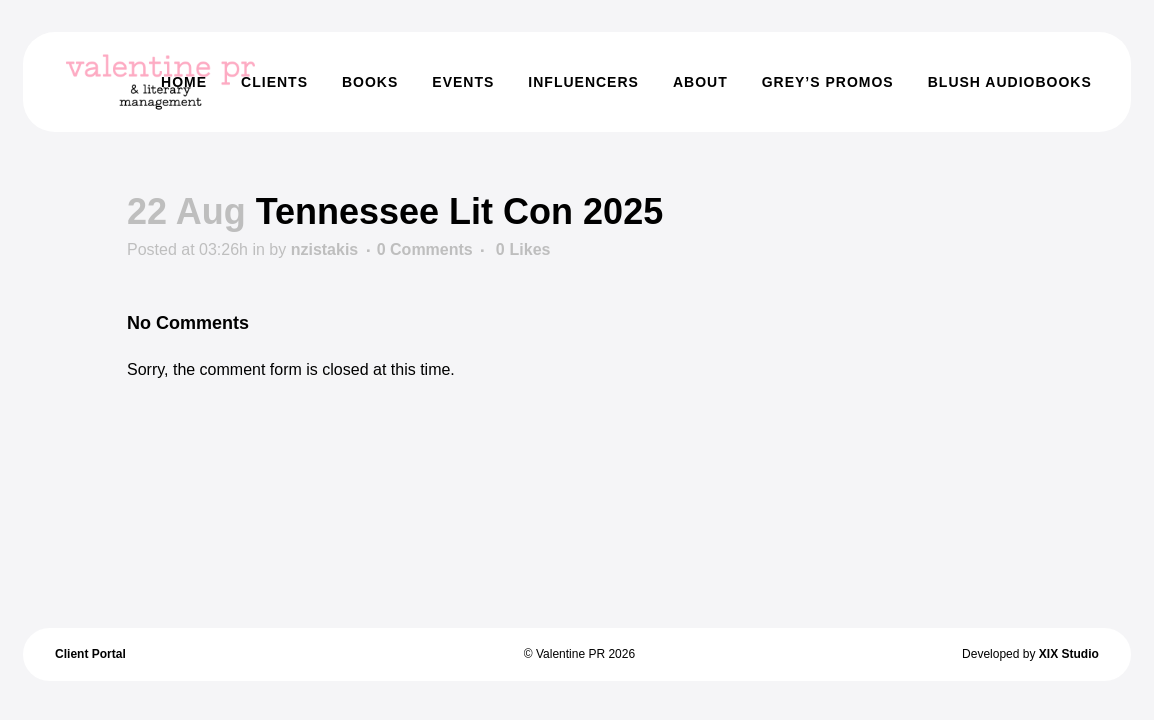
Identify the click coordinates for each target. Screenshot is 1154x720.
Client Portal (90, 654)
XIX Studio (1069, 654)
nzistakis (325, 249)
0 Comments (425, 249)
